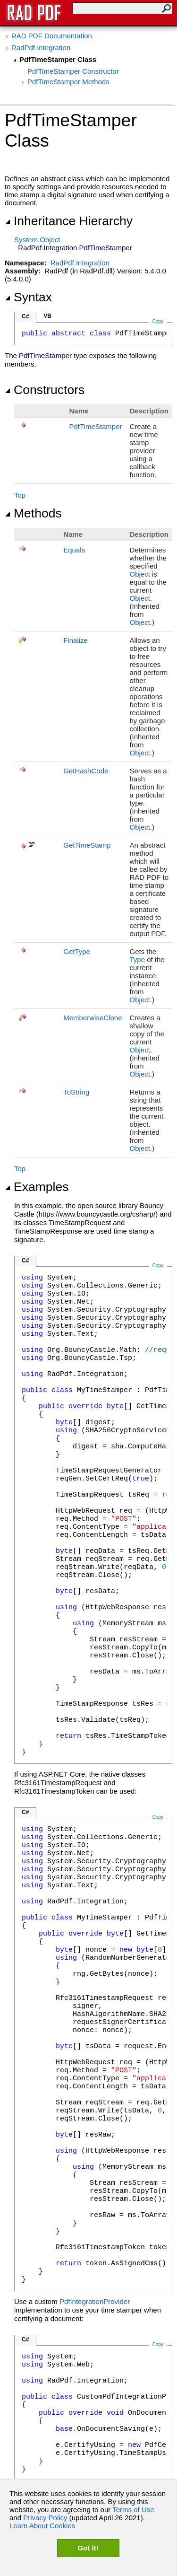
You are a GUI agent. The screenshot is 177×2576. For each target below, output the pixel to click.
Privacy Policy (45, 2518)
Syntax (28, 297)
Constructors (44, 390)
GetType (76, 951)
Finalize (75, 640)
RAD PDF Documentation (51, 36)
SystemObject (37, 240)
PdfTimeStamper (95, 426)
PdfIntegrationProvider (94, 2301)
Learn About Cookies (42, 2526)
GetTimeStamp (86, 845)
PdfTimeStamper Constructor (73, 71)
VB (47, 316)
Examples (36, 1187)
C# (25, 316)
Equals (74, 550)
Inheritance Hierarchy (69, 221)
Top (19, 495)
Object (139, 574)
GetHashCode (85, 771)
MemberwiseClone (92, 1018)
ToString (76, 1092)
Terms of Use (133, 2510)
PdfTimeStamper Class (57, 59)
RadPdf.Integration (40, 48)
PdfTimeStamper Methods (68, 82)
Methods (33, 513)
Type (137, 959)
